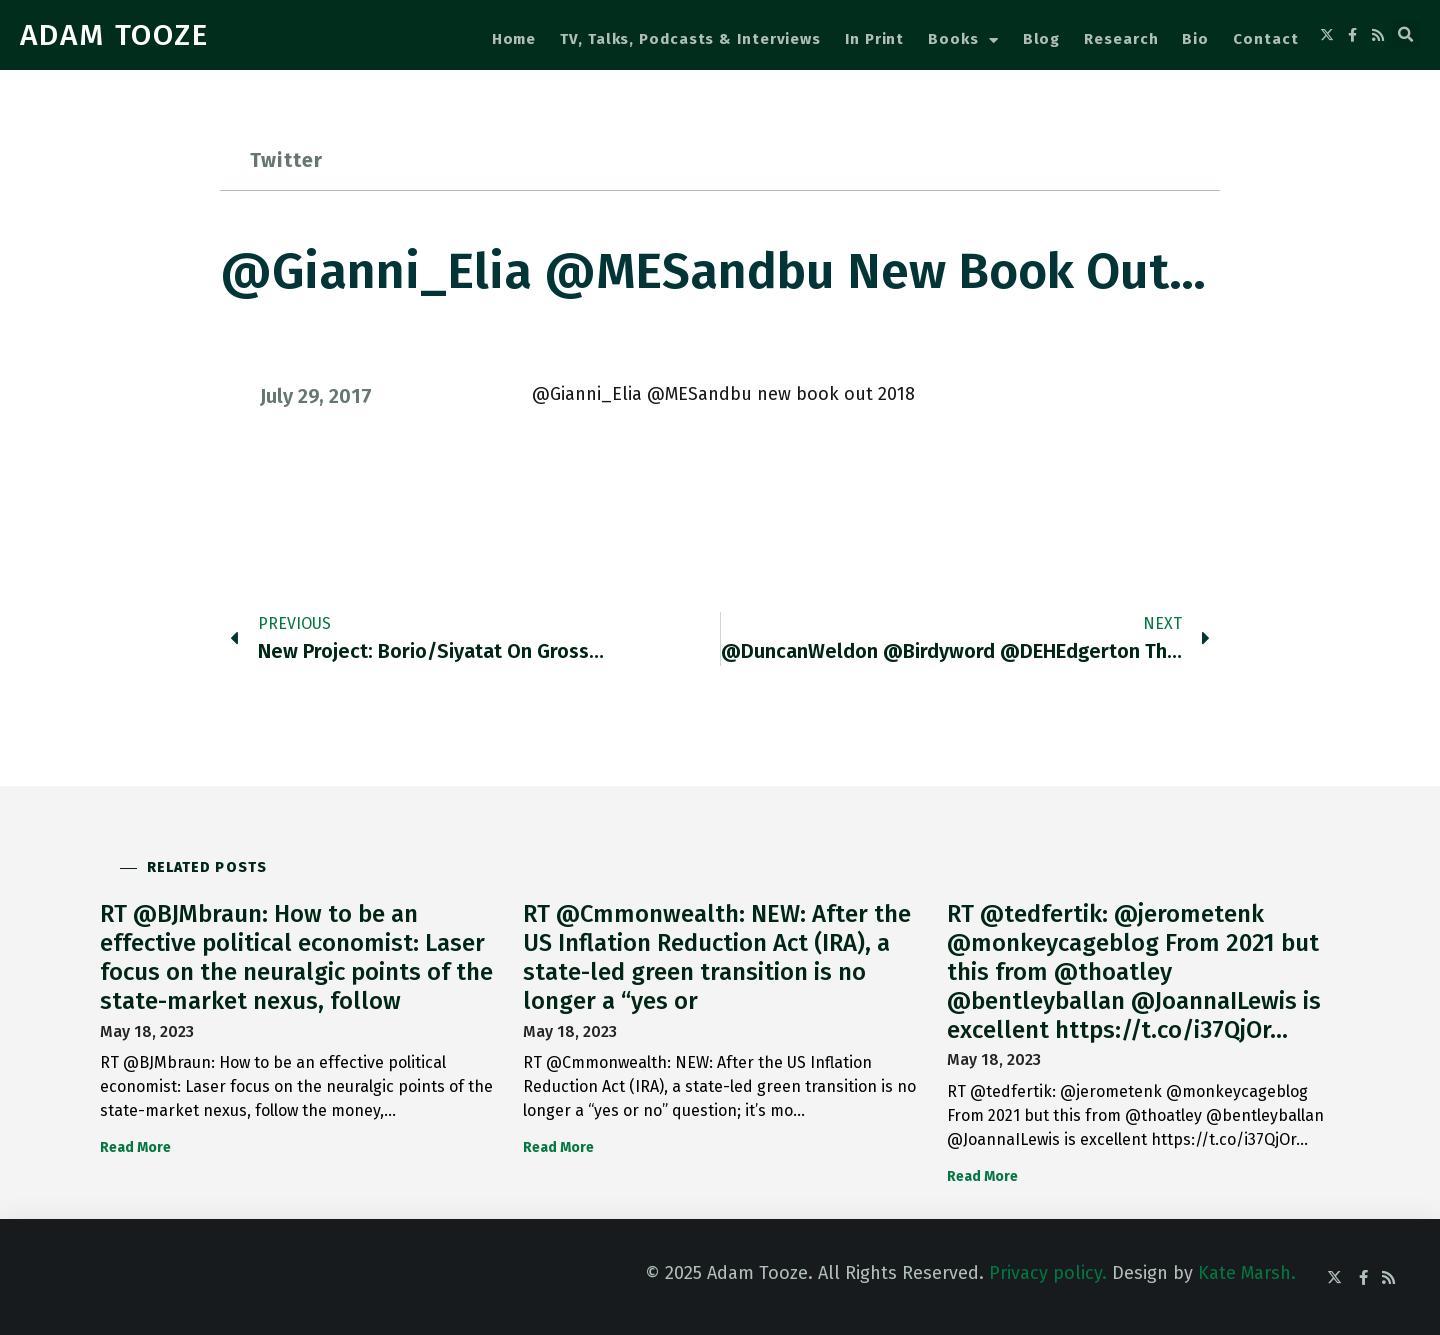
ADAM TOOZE (114, 35)
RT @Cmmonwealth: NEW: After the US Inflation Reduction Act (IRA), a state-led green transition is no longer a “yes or (717, 957)
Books (963, 40)
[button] (1406, 35)
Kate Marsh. (1247, 1273)
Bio (1195, 39)
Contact (1265, 39)
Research (1121, 39)
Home (514, 39)
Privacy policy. (1048, 1273)
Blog (1042, 39)
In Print (874, 39)
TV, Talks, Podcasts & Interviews (690, 39)
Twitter (286, 160)
